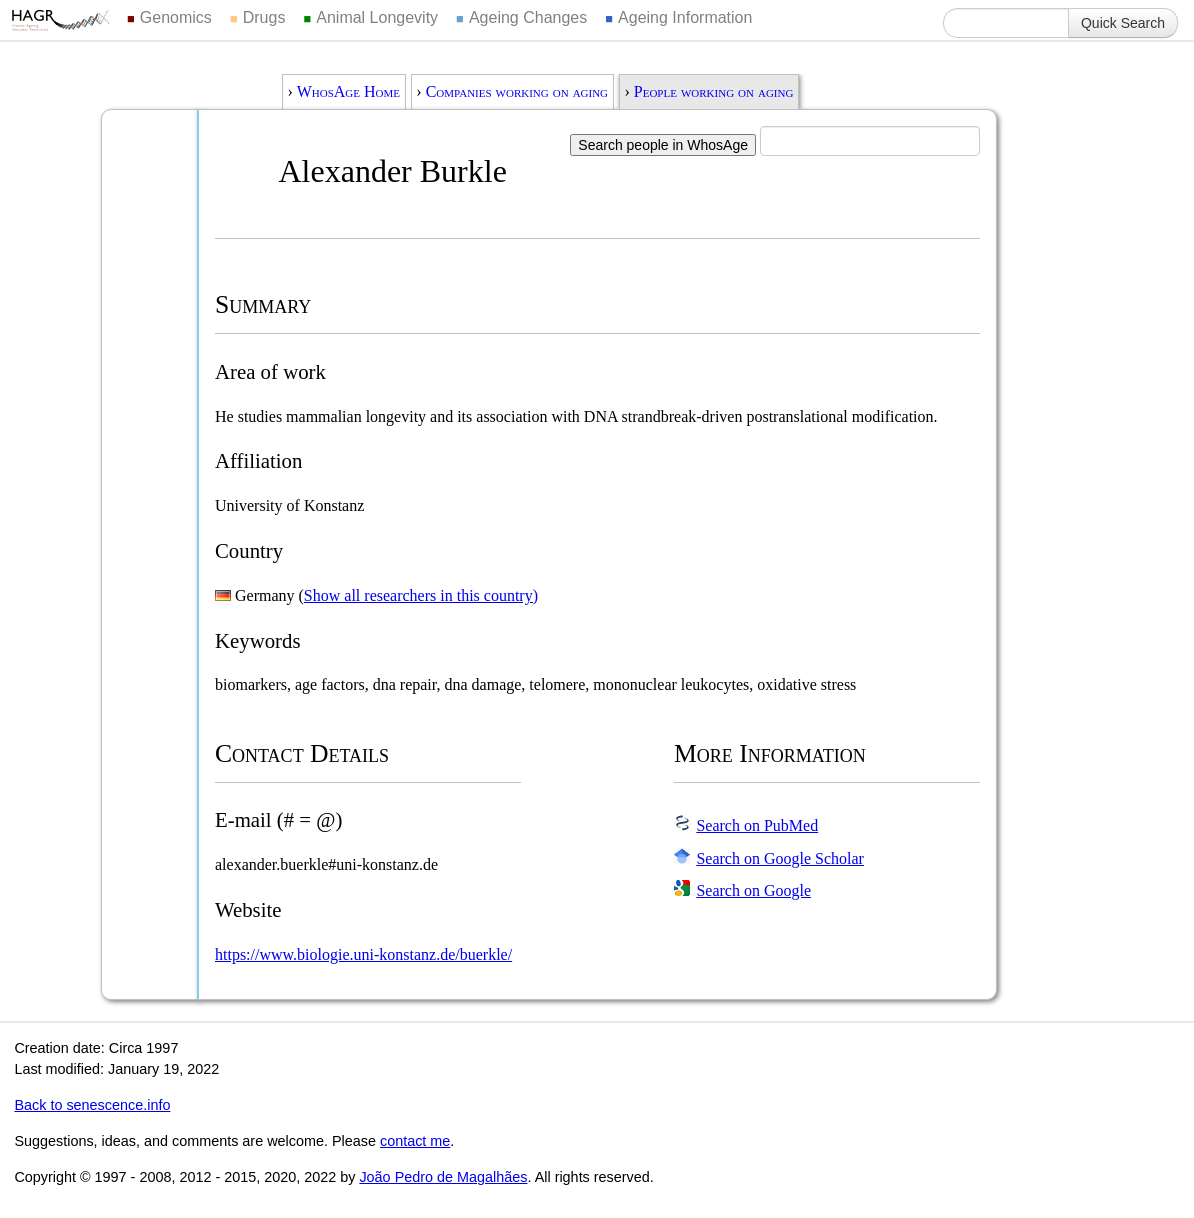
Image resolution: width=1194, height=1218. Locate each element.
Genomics (176, 17)
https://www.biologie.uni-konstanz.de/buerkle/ (363, 954)
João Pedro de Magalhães (443, 1177)
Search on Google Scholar (780, 858)
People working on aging (714, 91)
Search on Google (753, 890)
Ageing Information (685, 17)
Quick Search (1123, 23)
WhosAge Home (348, 91)
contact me (415, 1141)
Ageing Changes (528, 17)
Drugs (264, 17)
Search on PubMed (757, 825)
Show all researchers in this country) (421, 595)
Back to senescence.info (92, 1105)
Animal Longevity (377, 17)
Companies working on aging (517, 91)
